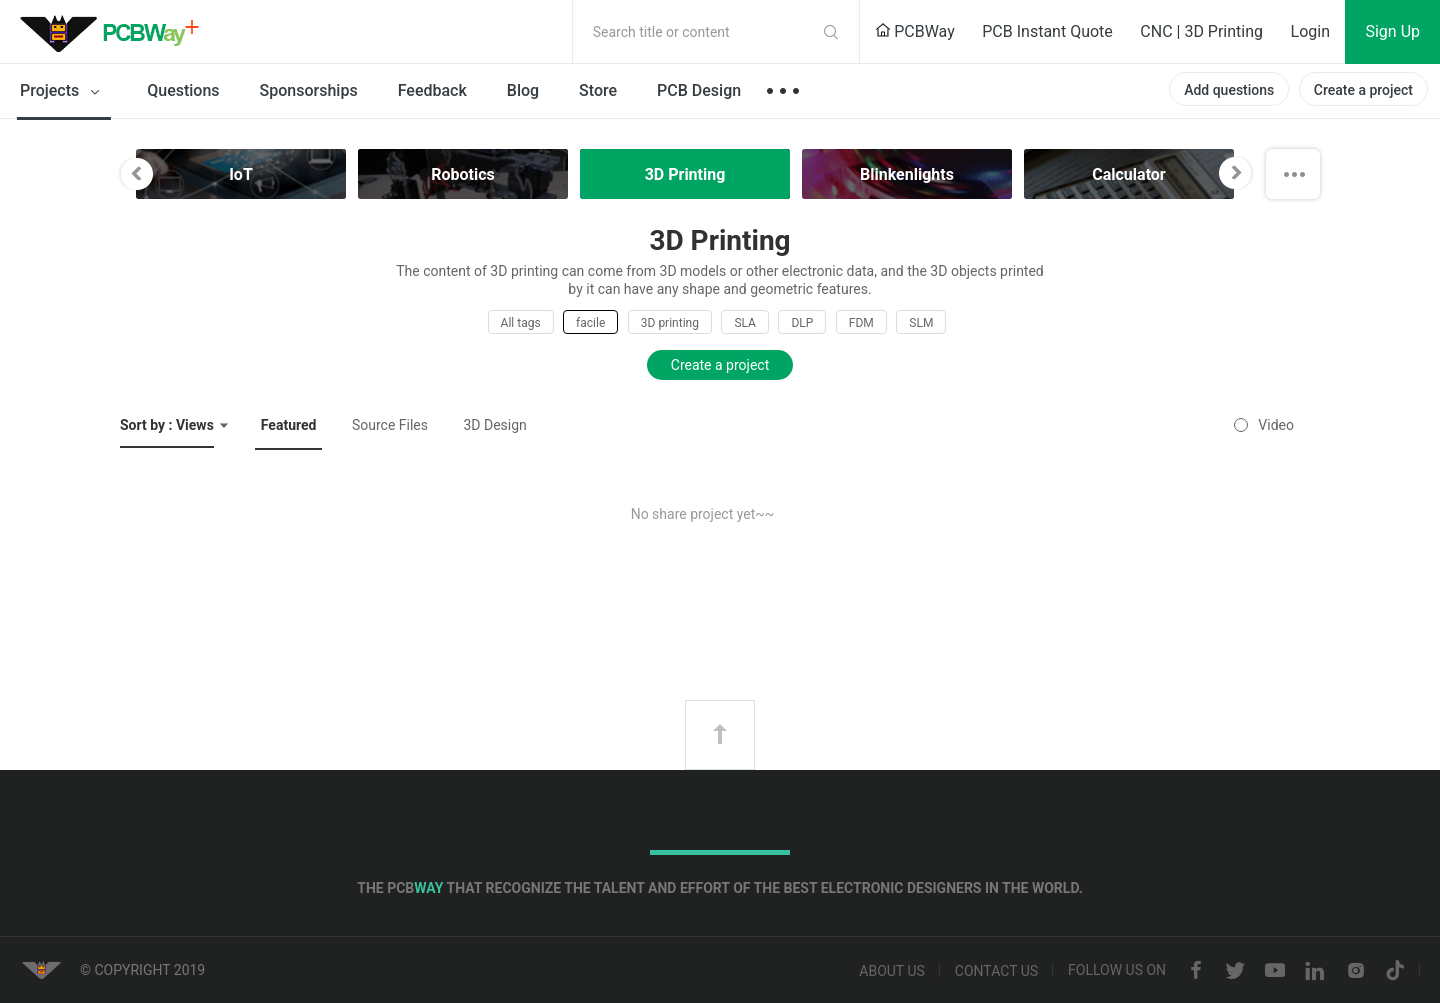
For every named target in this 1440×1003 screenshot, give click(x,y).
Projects (63, 92)
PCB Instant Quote (1047, 31)
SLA (745, 323)
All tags (521, 323)
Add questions (1229, 90)
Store (598, 90)
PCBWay (915, 31)
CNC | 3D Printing (1201, 31)
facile (590, 323)
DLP (802, 323)
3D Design (494, 425)
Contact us (996, 971)
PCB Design (699, 90)
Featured (289, 425)
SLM (921, 323)
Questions (183, 90)
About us (892, 971)
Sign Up (1392, 31)
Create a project (1363, 90)
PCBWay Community (115, 32)
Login (1310, 31)
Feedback (432, 90)
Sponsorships (309, 90)
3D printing (670, 323)
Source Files (390, 425)
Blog (523, 90)
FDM (861, 323)
